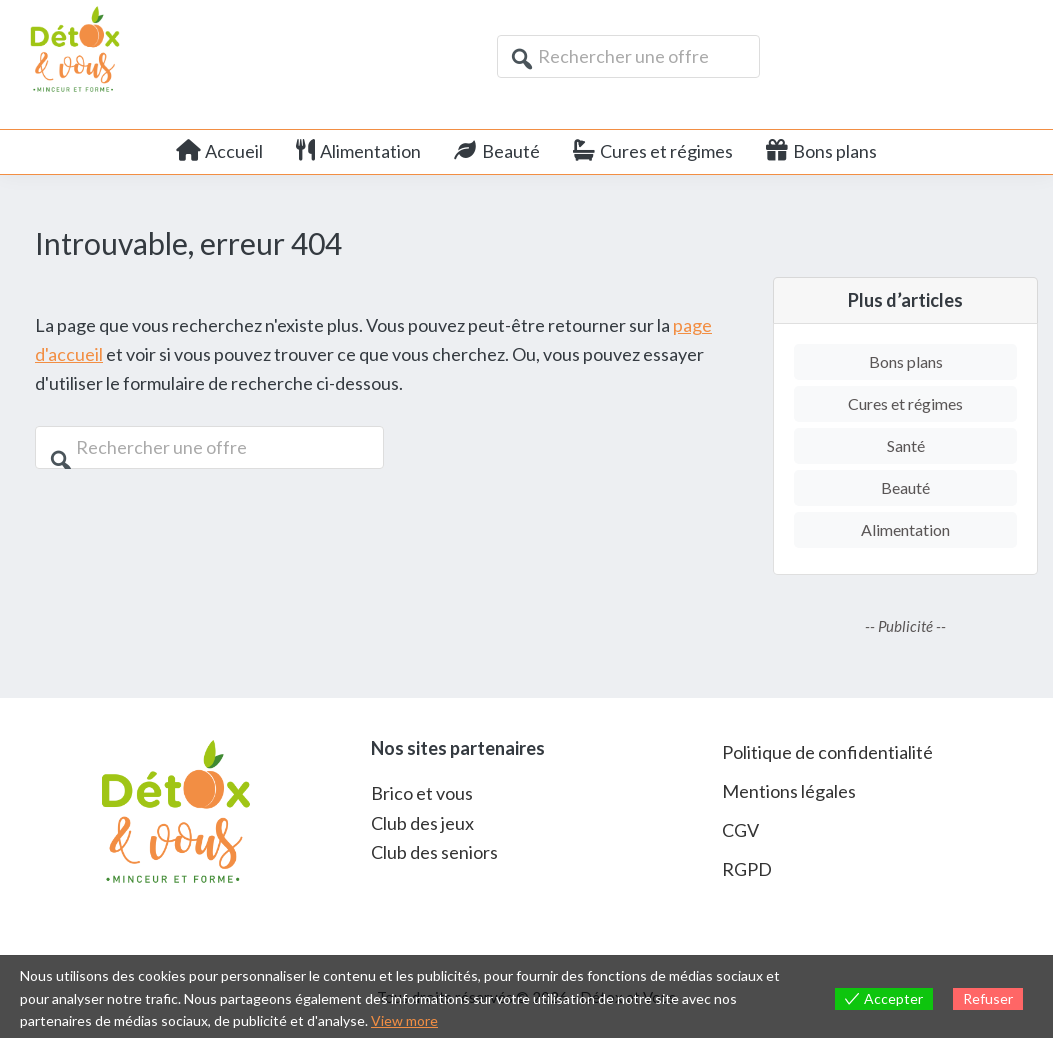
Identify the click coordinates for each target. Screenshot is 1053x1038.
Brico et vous (422, 793)
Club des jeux (422, 823)
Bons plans (906, 361)
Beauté (905, 487)
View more (404, 1020)
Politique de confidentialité (827, 752)
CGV (740, 830)
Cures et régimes (905, 403)
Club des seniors (434, 852)
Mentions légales (789, 791)
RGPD (747, 869)
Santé (906, 445)
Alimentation (905, 529)
